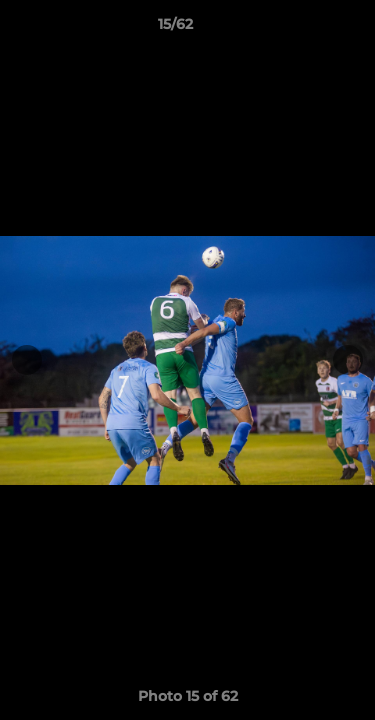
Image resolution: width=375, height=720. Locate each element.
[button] (303, 29)
